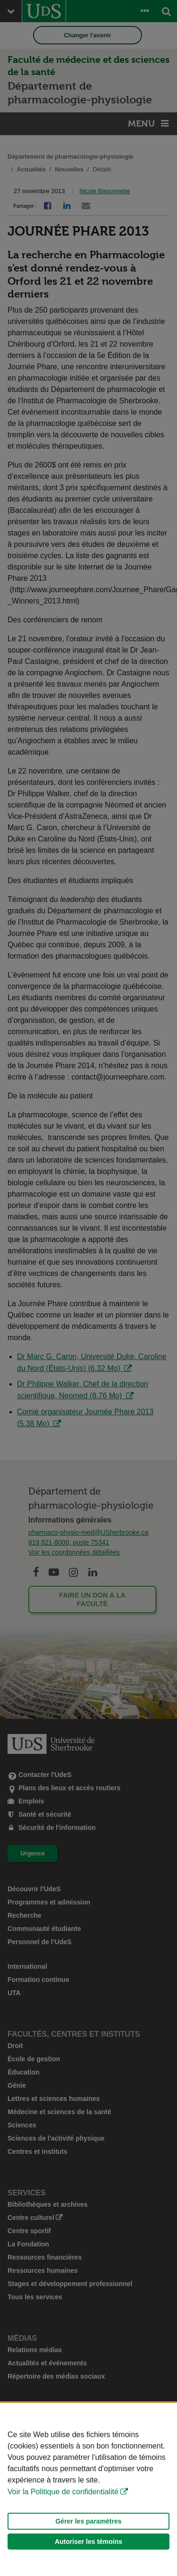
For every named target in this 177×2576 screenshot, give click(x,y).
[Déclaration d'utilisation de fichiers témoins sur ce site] (88, 2489)
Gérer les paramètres (88, 2521)
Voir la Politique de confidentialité (63, 2492)
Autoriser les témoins (88, 2541)
